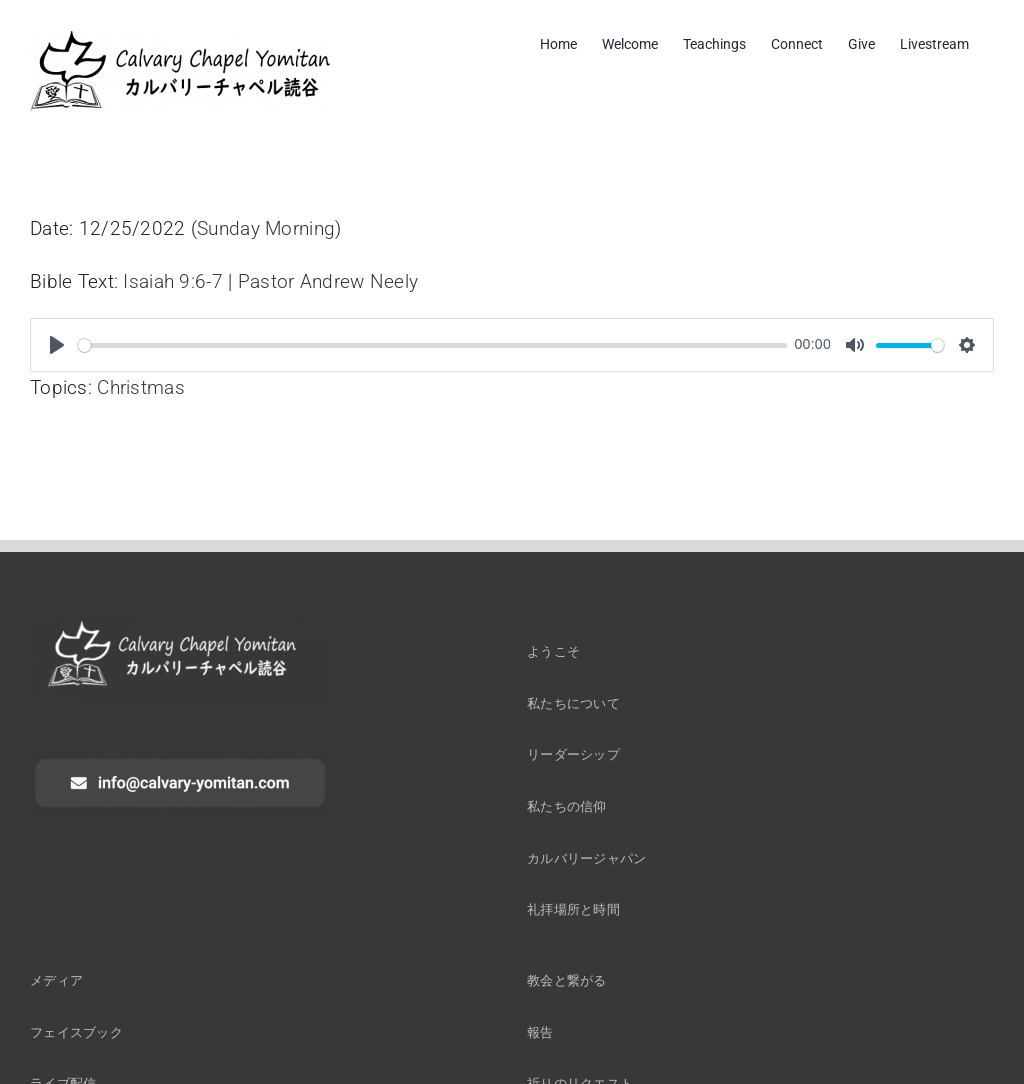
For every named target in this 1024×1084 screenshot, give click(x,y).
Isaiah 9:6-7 (172, 281)
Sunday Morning (266, 228)
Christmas (141, 387)
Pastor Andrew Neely (328, 281)
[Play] (57, 345)
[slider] (432, 345)
